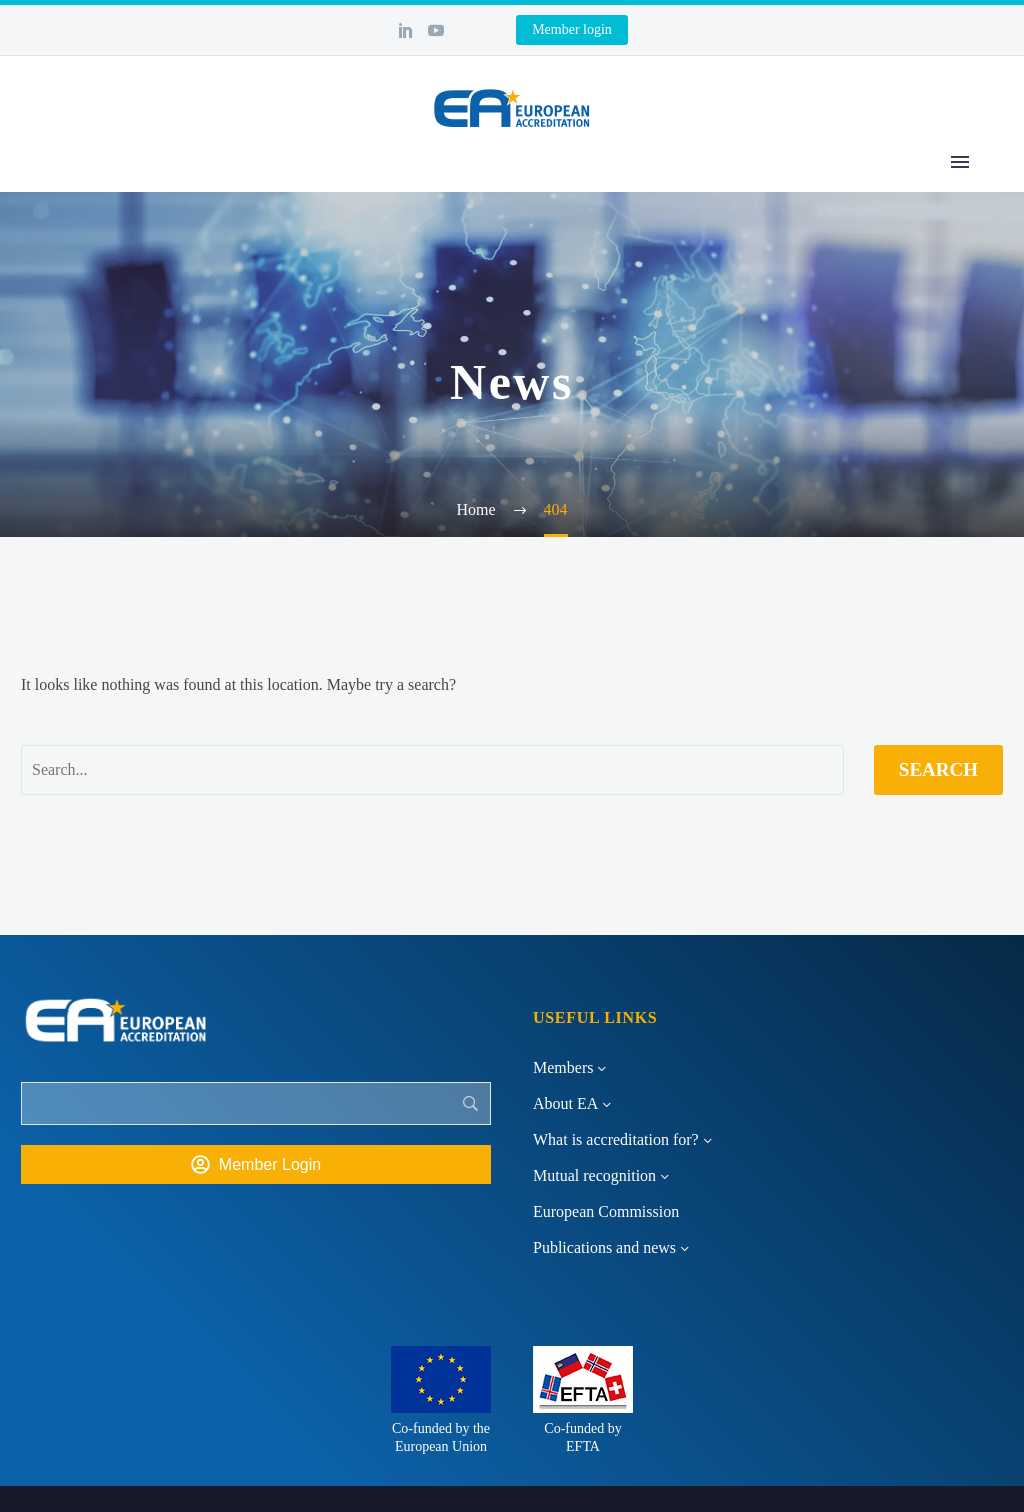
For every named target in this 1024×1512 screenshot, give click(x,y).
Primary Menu (960, 162)
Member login (572, 29)
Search (938, 769)
